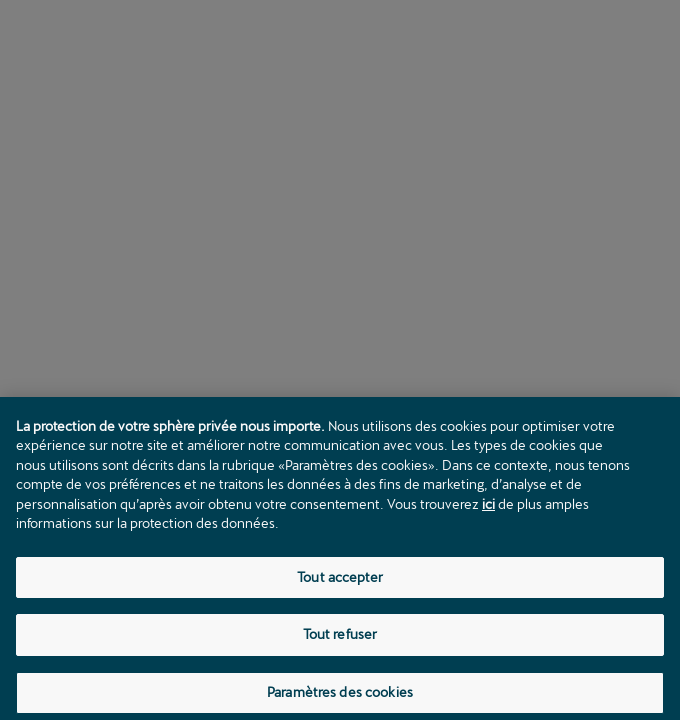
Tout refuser (340, 639)
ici (488, 508)
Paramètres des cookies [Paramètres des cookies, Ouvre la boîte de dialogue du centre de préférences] (340, 697)
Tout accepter (340, 581)
